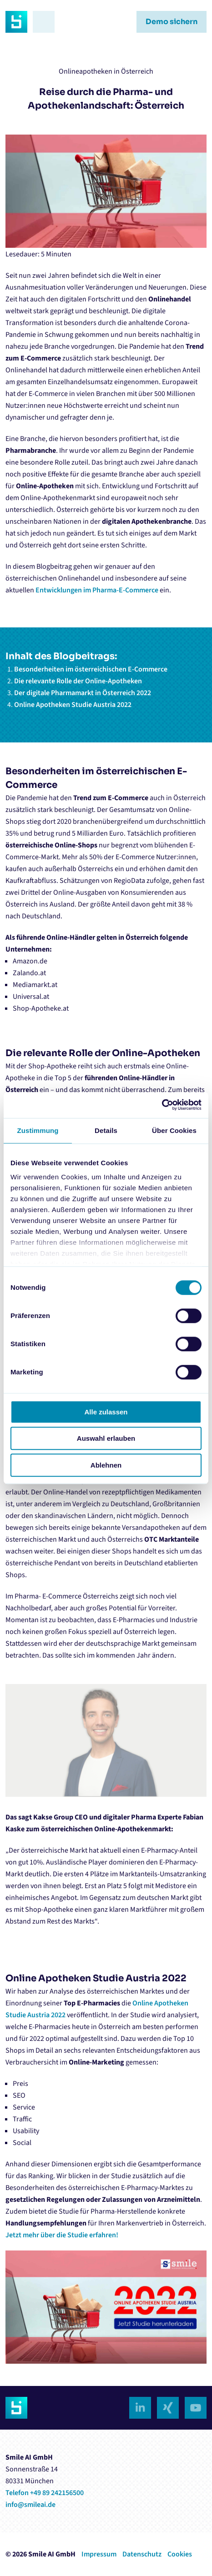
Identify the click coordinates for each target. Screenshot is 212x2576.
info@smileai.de (30, 2505)
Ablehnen (106, 1465)
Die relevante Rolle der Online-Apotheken (78, 681)
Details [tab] (106, 1130)
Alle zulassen (105, 1412)
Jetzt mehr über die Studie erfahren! (61, 2235)
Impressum (98, 2554)
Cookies (179, 2554)
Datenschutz (142, 2554)
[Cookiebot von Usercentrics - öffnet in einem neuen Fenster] (162, 1105)
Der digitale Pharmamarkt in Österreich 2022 (82, 693)
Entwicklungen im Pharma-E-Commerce (96, 590)
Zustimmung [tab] (38, 1130)
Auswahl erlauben (106, 1438)
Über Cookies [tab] (174, 1130)
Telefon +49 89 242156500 (44, 2493)
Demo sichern (171, 21)
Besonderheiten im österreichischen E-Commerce (90, 669)
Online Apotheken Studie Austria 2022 (72, 705)
